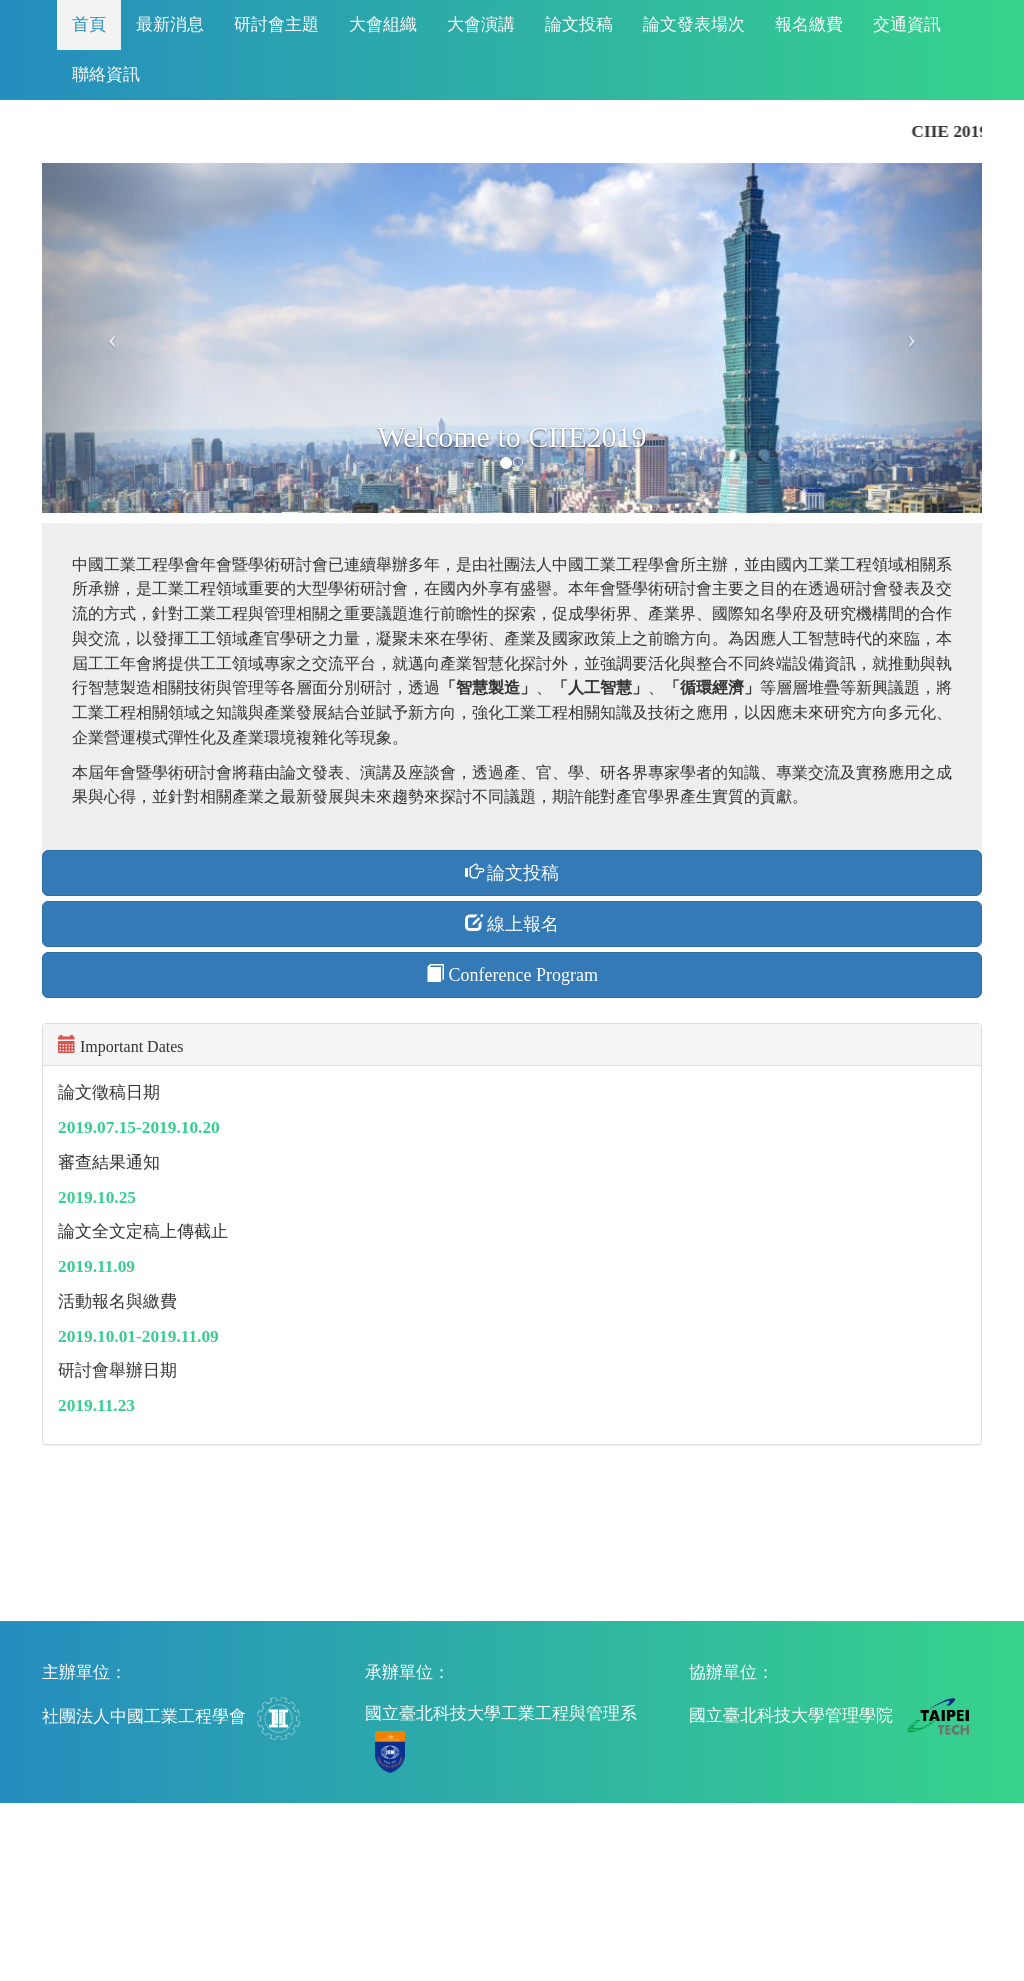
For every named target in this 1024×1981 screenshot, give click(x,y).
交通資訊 (907, 24)
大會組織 (383, 24)
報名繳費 (809, 24)
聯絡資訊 (106, 74)
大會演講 (481, 24)
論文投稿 (579, 24)
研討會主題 (276, 24)
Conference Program (512, 974)
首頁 (89, 24)
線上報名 (512, 923)
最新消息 (170, 24)
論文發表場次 (694, 24)
